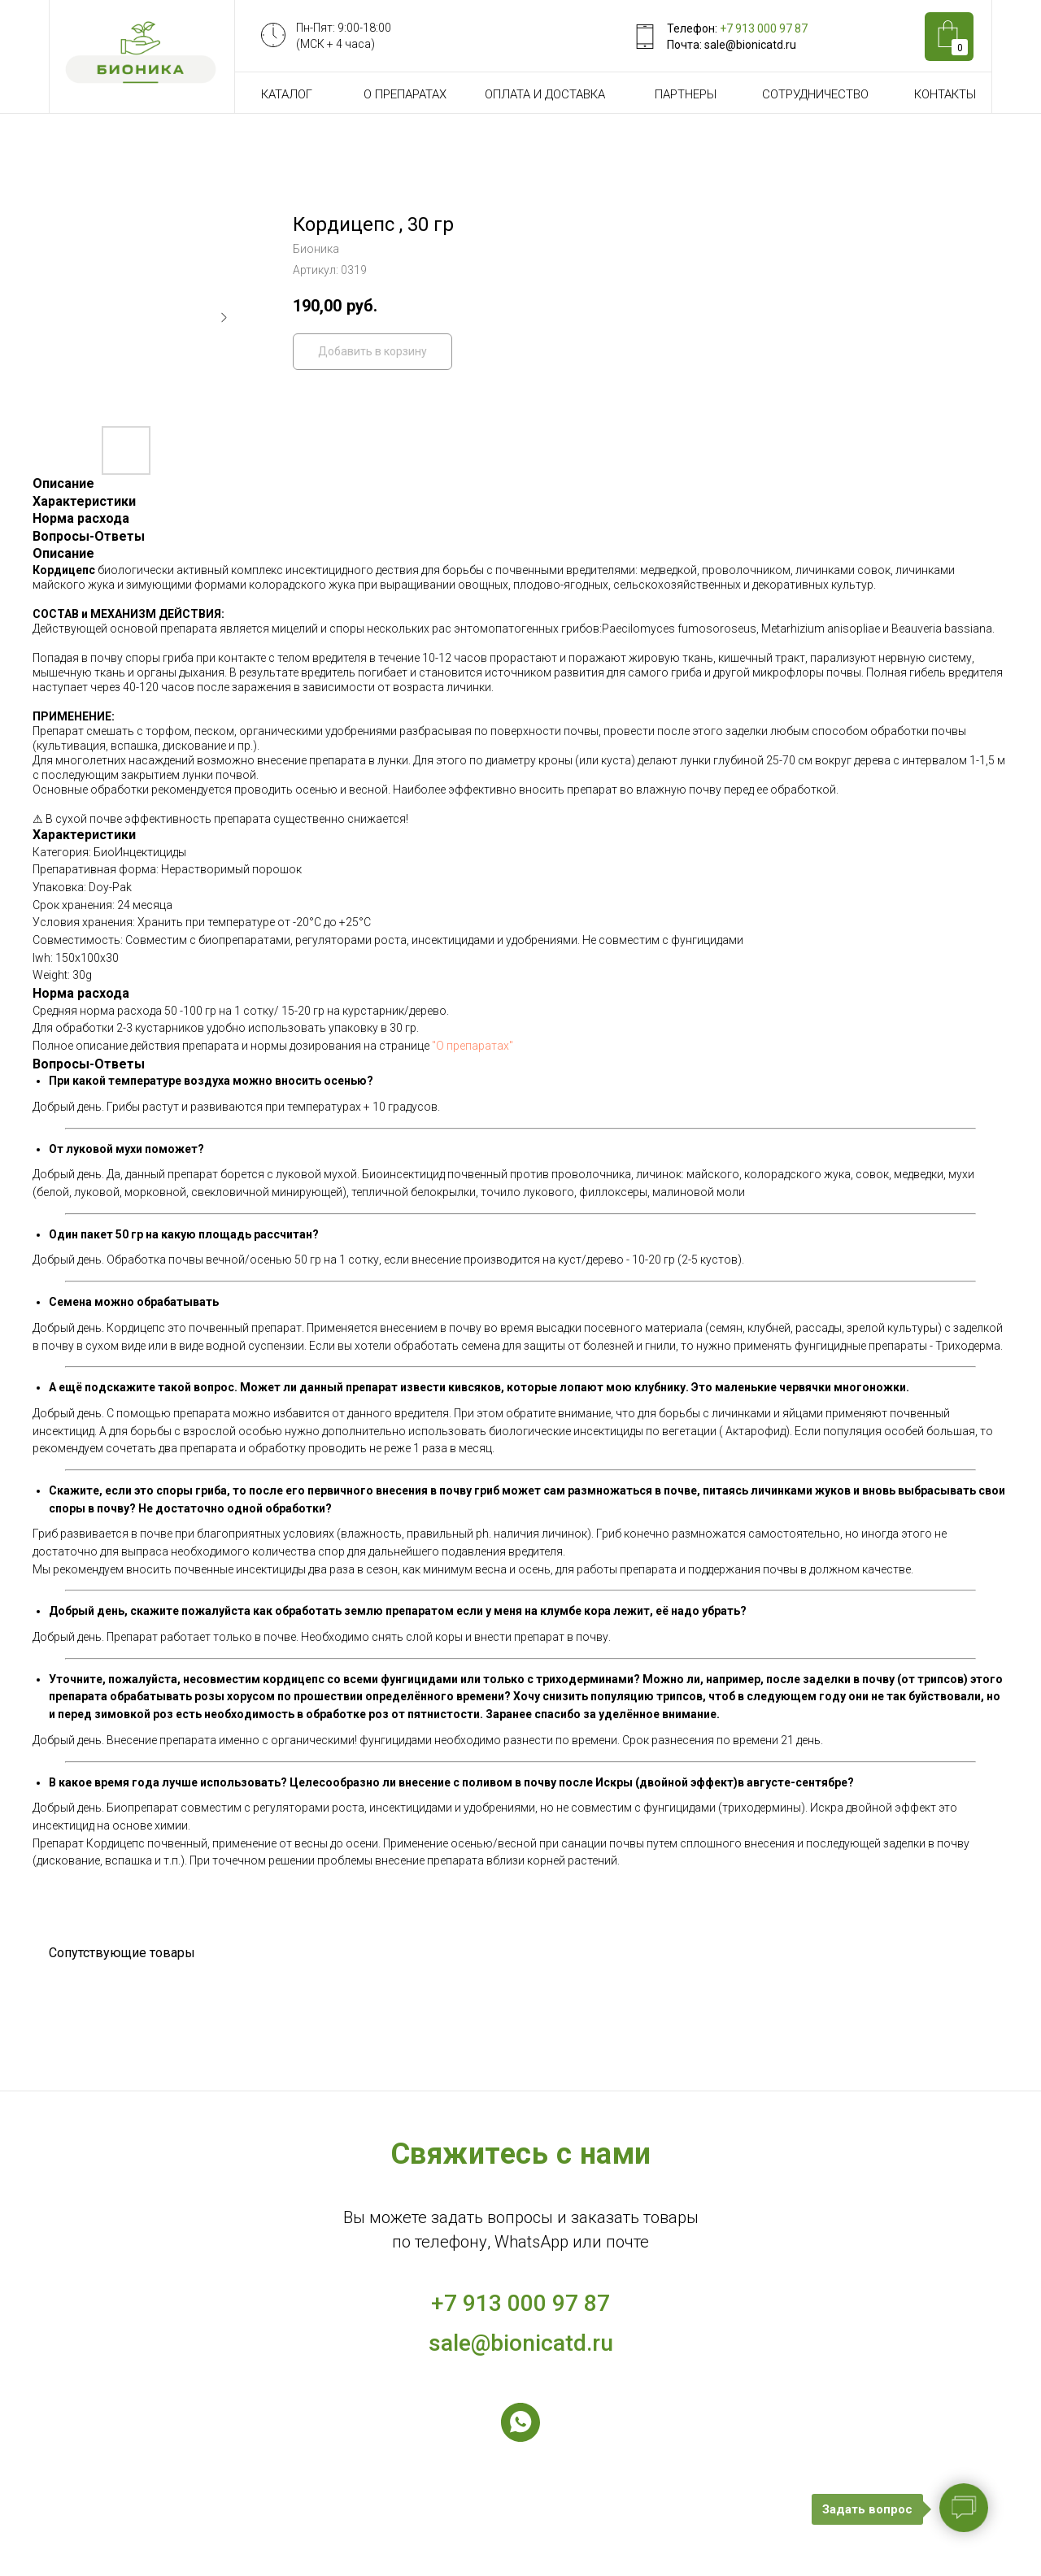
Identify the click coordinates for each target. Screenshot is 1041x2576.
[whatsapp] (520, 2422)
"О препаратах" (472, 1045)
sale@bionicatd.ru (521, 2343)
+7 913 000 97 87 (764, 28)
